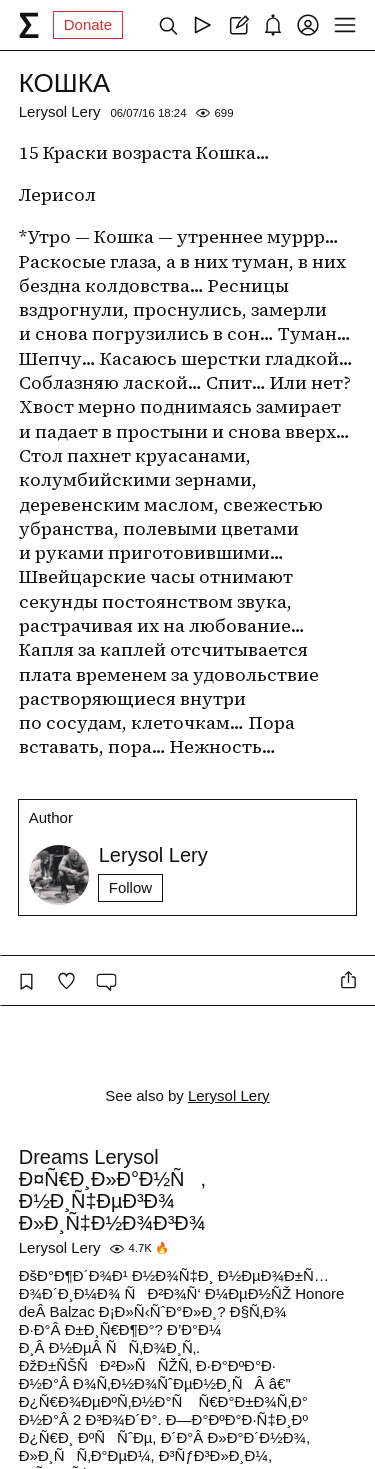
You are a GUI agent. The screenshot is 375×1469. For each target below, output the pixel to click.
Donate (88, 24)
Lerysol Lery (60, 111)
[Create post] (237, 25)
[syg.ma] (29, 25)
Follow (130, 887)
